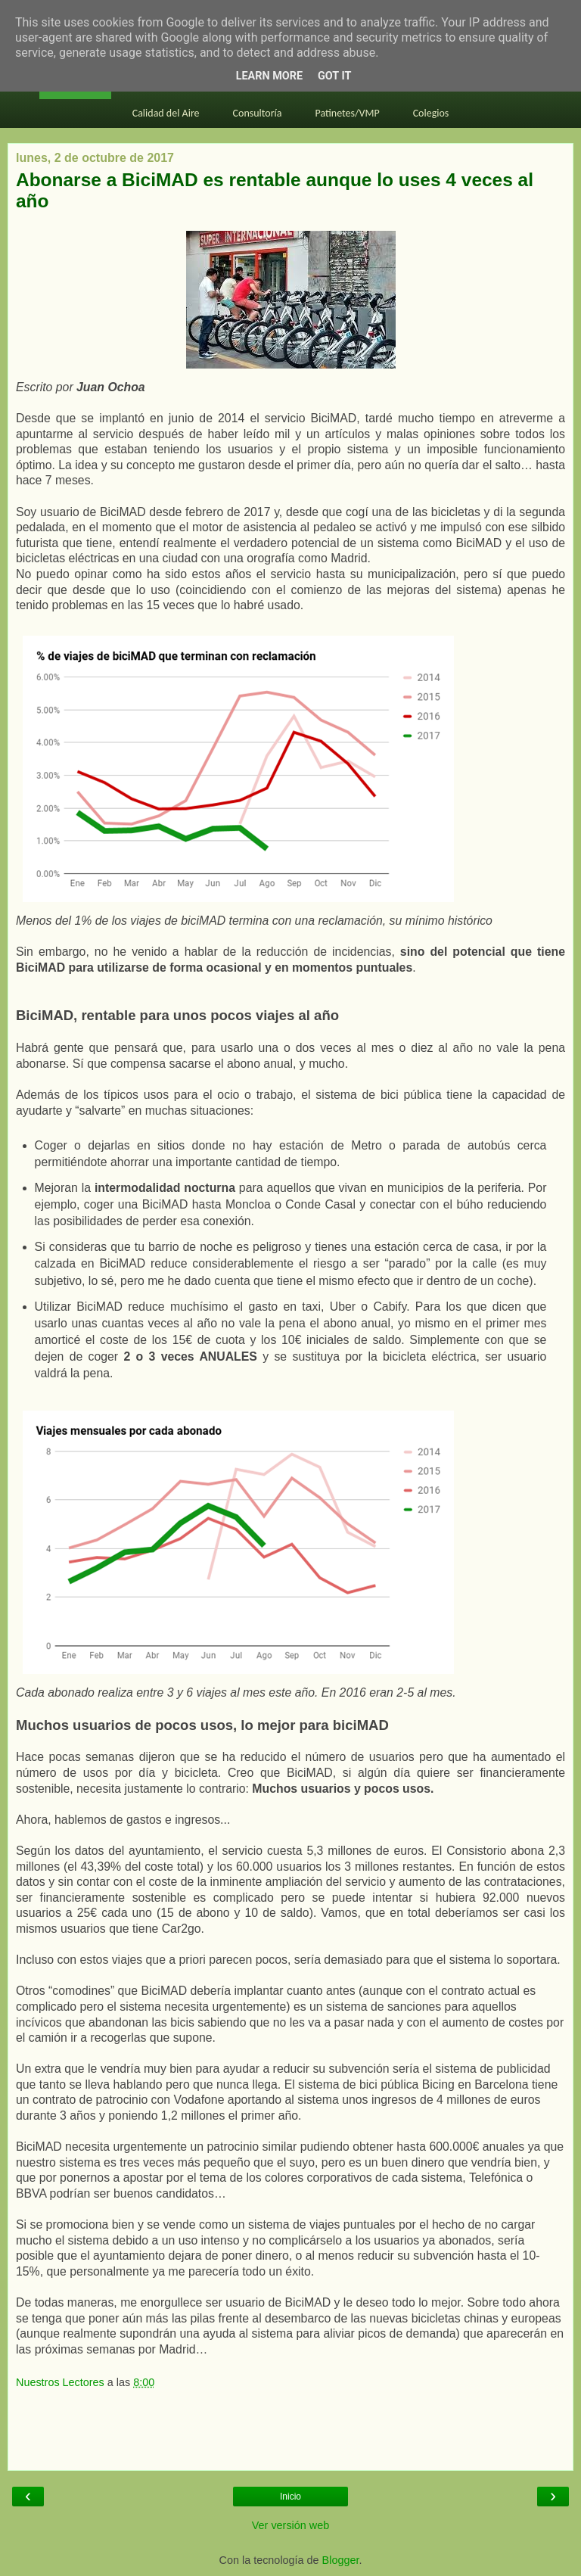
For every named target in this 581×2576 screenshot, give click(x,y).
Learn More (269, 76)
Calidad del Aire (166, 113)
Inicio (290, 2496)
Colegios (431, 113)
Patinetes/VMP (347, 113)
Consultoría (257, 113)
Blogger (340, 2560)
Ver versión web (290, 2525)
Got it (334, 76)
